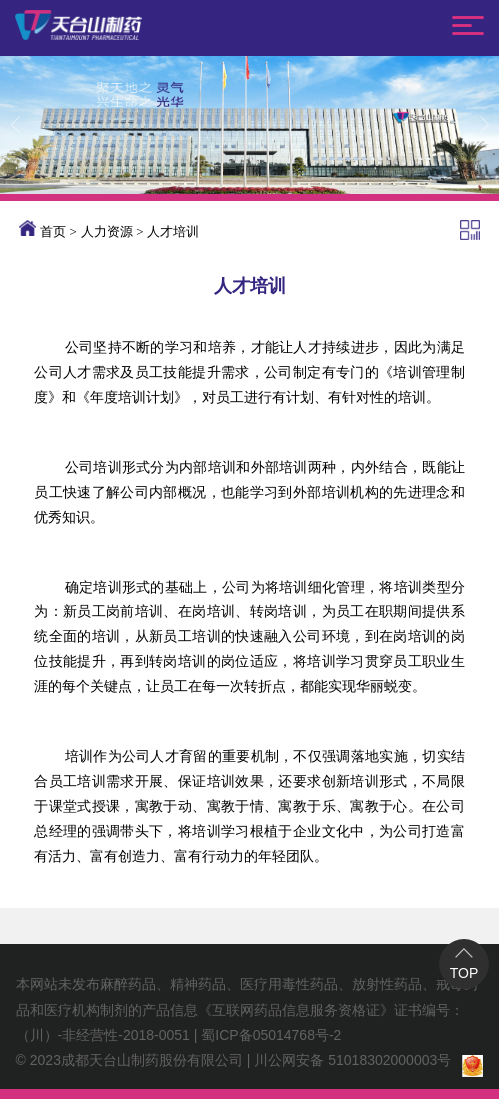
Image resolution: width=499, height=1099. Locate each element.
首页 (53, 231)
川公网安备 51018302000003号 (352, 1060)
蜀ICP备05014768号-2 (271, 1035)
